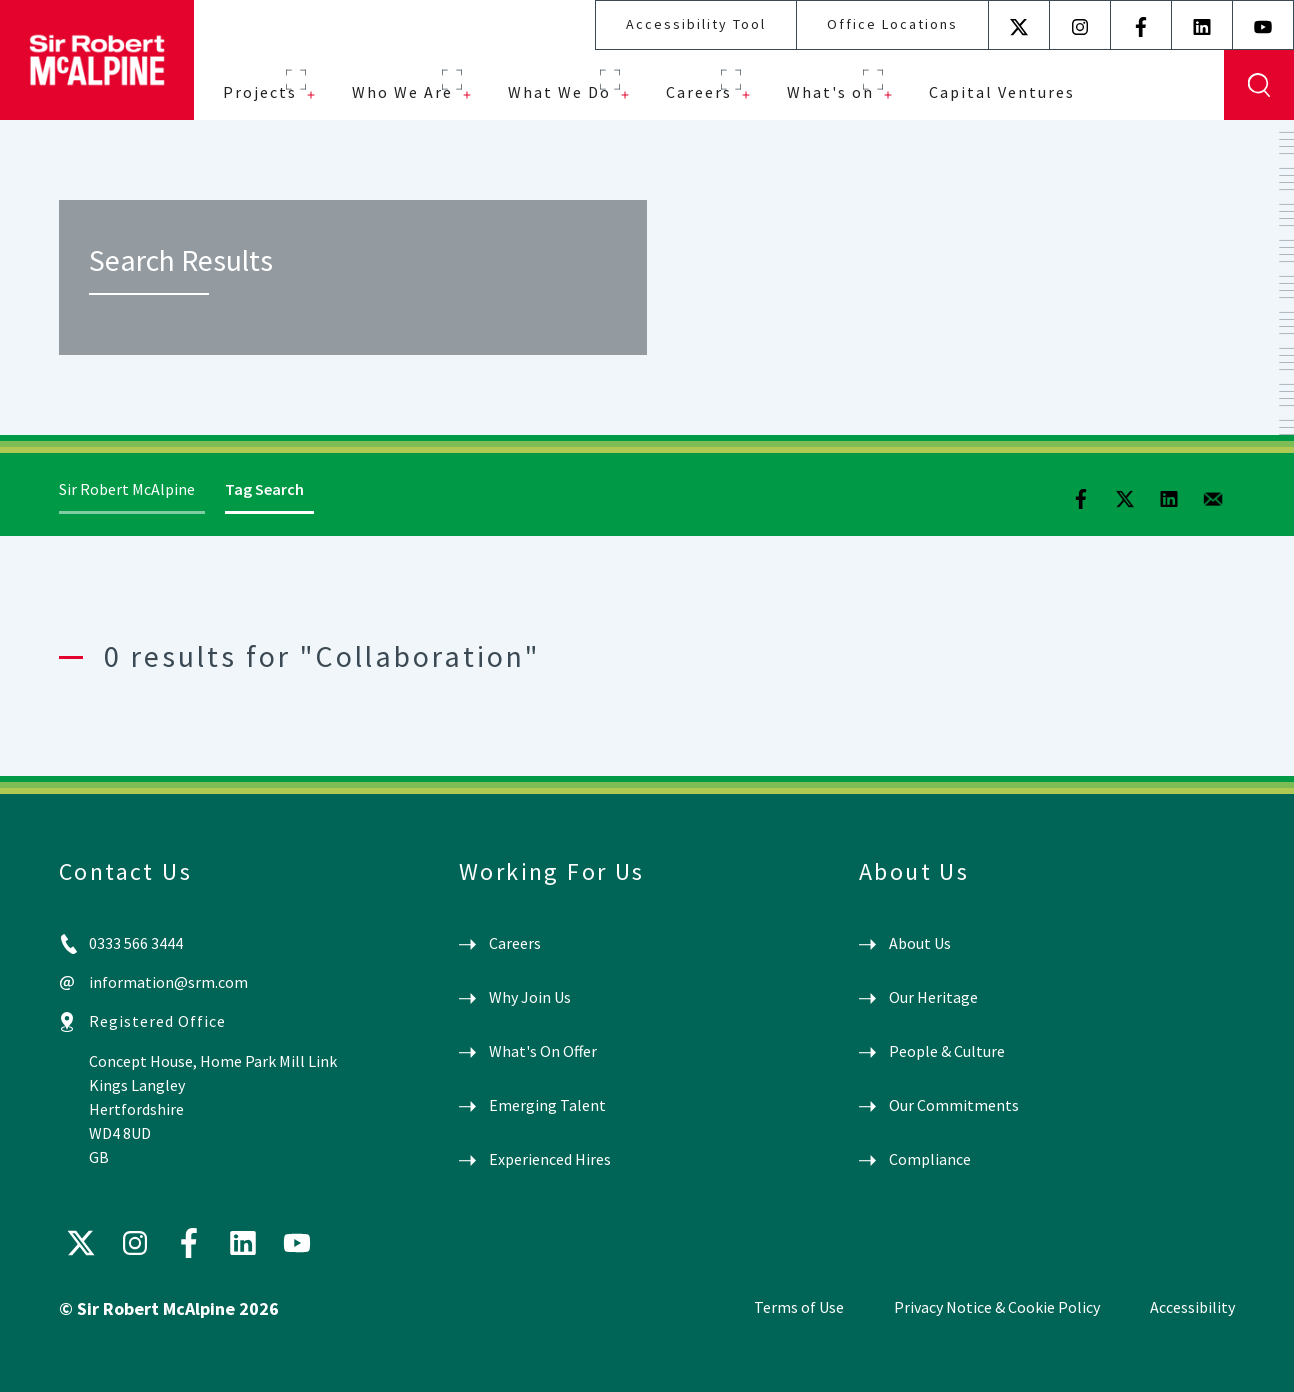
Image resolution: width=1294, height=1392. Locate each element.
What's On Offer (543, 1051)
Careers (699, 92)
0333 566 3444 (136, 943)
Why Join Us (530, 997)
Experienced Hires (550, 1159)
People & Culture (947, 1051)
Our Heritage (933, 997)
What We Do (559, 92)
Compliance (930, 1159)
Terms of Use (799, 1307)
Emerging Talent (547, 1105)
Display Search (1259, 85)
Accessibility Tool (696, 24)
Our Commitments (954, 1105)
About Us (920, 943)
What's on (830, 92)
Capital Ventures (1002, 92)
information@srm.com (168, 982)
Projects (260, 92)
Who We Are (402, 92)
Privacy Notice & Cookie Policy (997, 1307)
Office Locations (892, 24)
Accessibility (1192, 1307)
